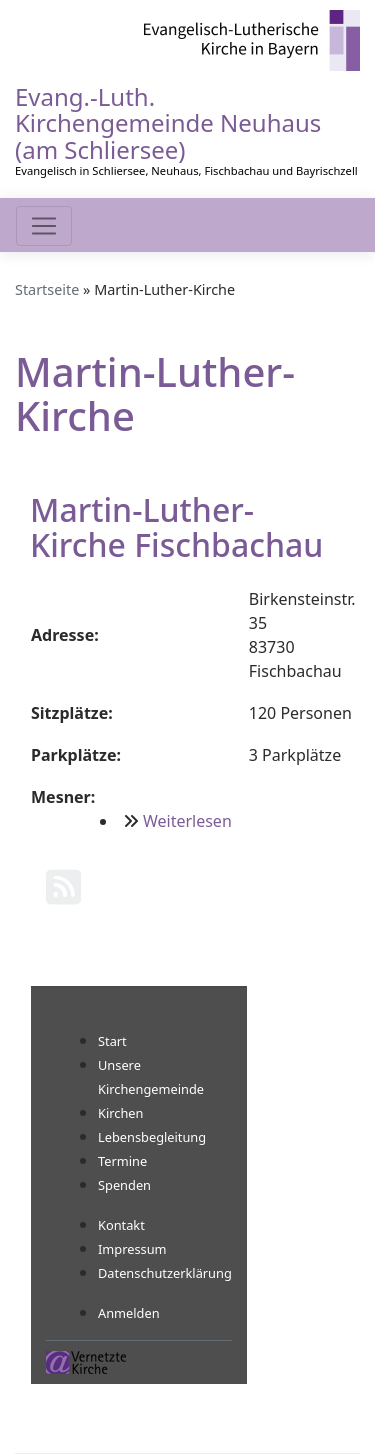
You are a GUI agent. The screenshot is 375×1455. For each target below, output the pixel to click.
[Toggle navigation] (44, 226)
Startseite (47, 289)
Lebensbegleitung (152, 1137)
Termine (122, 1161)
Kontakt (121, 1225)
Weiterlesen (187, 821)
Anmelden (129, 1313)
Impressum (132, 1249)
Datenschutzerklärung (165, 1273)
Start (112, 1041)
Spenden (124, 1185)
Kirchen (120, 1113)
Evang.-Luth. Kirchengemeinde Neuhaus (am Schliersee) (168, 123)
